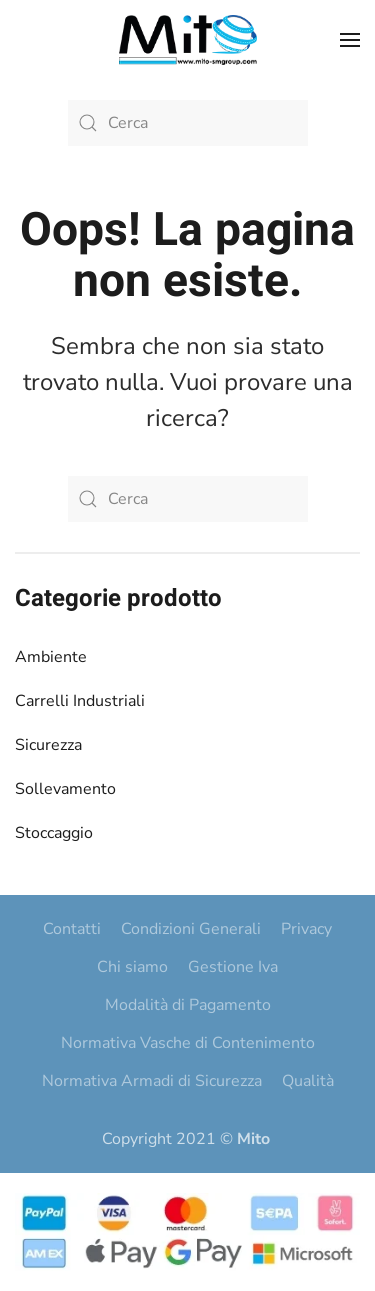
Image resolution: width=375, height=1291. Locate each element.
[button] (350, 40)
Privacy (306, 929)
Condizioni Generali (191, 929)
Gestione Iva (233, 967)
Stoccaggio (54, 833)
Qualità (308, 1081)
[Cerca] (188, 123)
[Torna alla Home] (188, 40)
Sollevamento (65, 789)
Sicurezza (48, 745)
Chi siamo (132, 967)
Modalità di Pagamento (188, 1005)
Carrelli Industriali (80, 701)
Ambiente (51, 657)
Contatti (72, 929)
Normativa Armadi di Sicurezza (152, 1081)
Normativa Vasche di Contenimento (188, 1043)
